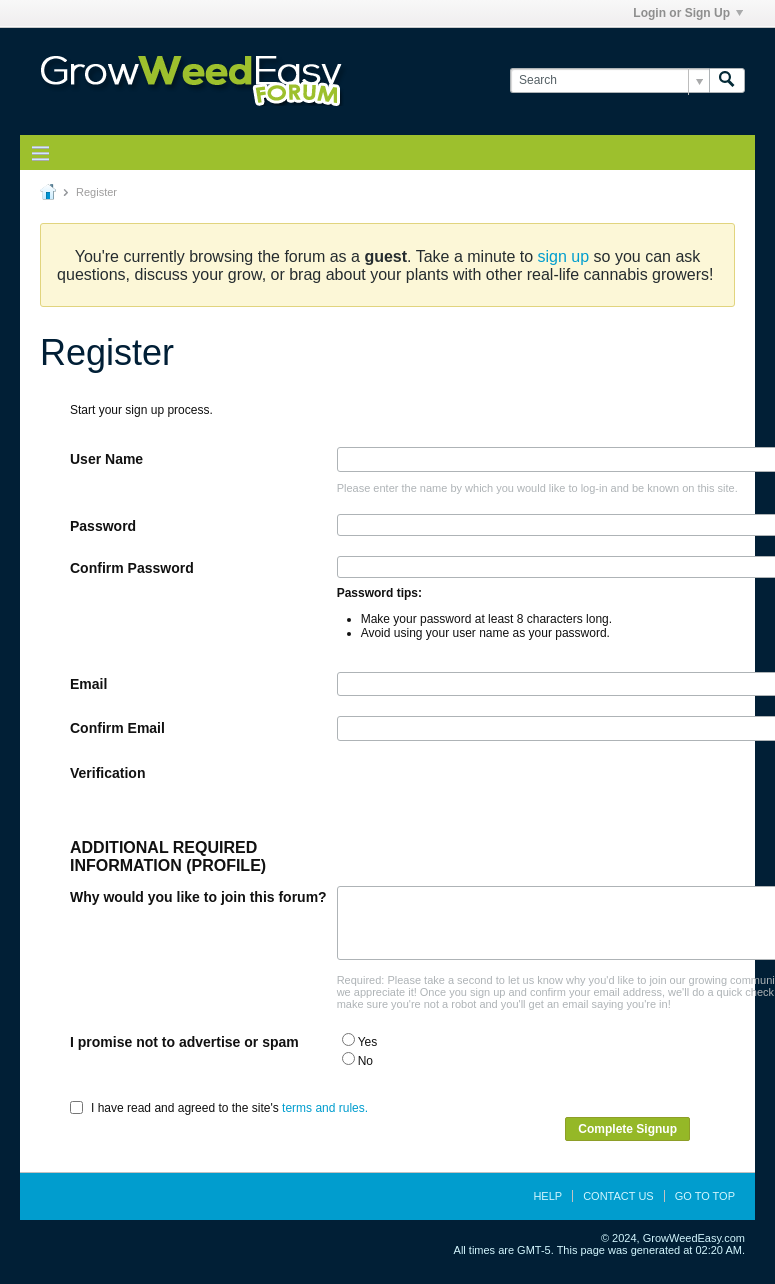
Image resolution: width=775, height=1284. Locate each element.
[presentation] (489, 800)
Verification (107, 773)
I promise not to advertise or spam (184, 1042)
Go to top (705, 1196)
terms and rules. (325, 1108)
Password (103, 526)
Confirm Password (132, 568)
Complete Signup (627, 1129)
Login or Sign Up (688, 13)
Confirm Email (117, 728)
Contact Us (618, 1196)
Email (88, 684)
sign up (564, 256)
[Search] (609, 80)
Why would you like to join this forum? (198, 897)
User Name (106, 459)
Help (547, 1196)
